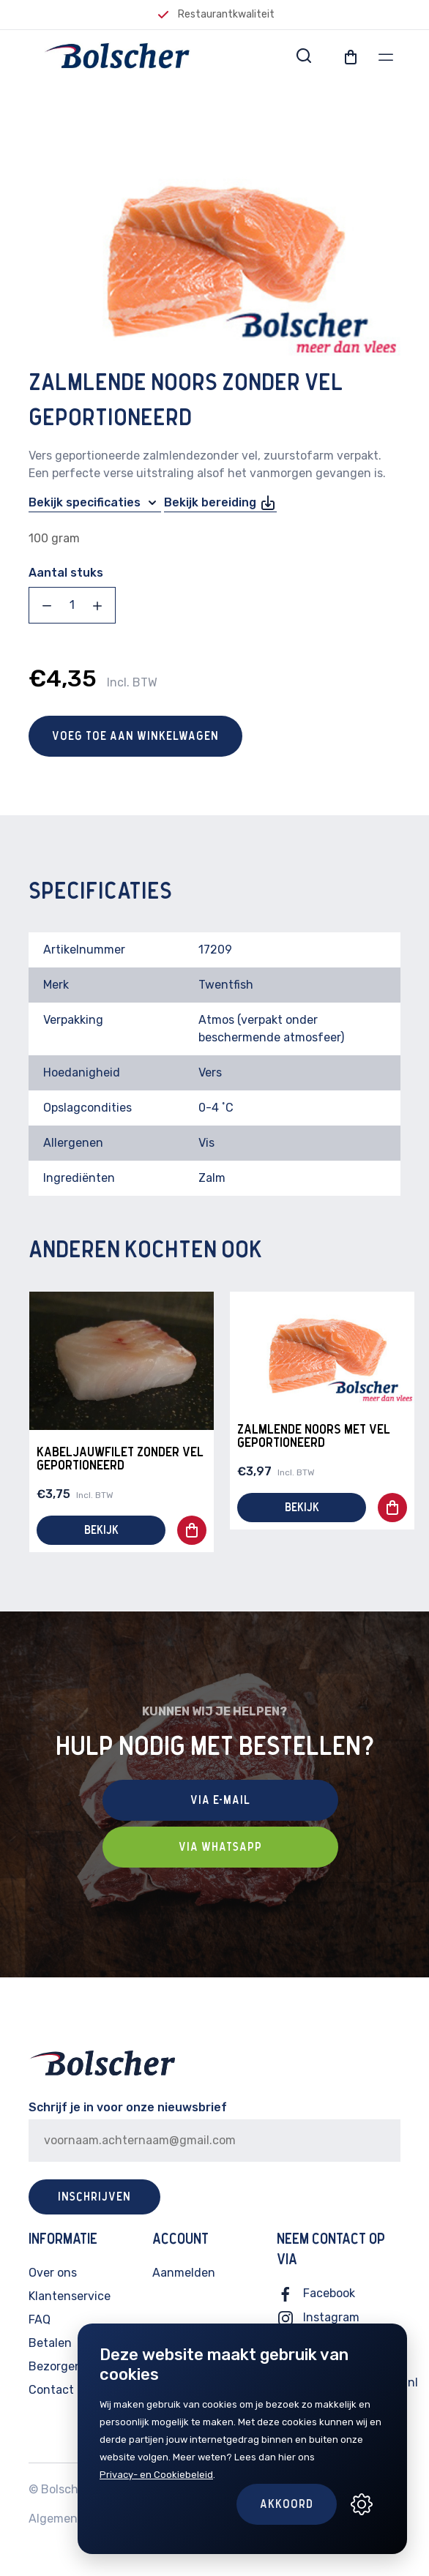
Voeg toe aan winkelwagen (135, 736)
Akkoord (286, 2504)
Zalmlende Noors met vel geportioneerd (313, 1436)
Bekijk (101, 1530)
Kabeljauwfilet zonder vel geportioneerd (120, 1459)
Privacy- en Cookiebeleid (156, 2474)
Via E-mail (220, 1800)
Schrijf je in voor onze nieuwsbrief (128, 2107)
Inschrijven (94, 2197)
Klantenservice (70, 2296)
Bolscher (65, 2489)
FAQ (40, 2319)
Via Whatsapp (220, 1847)
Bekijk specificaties (95, 503)
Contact (51, 2390)
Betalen (50, 2343)
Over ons (53, 2273)
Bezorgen (55, 2366)
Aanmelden (183, 2273)
